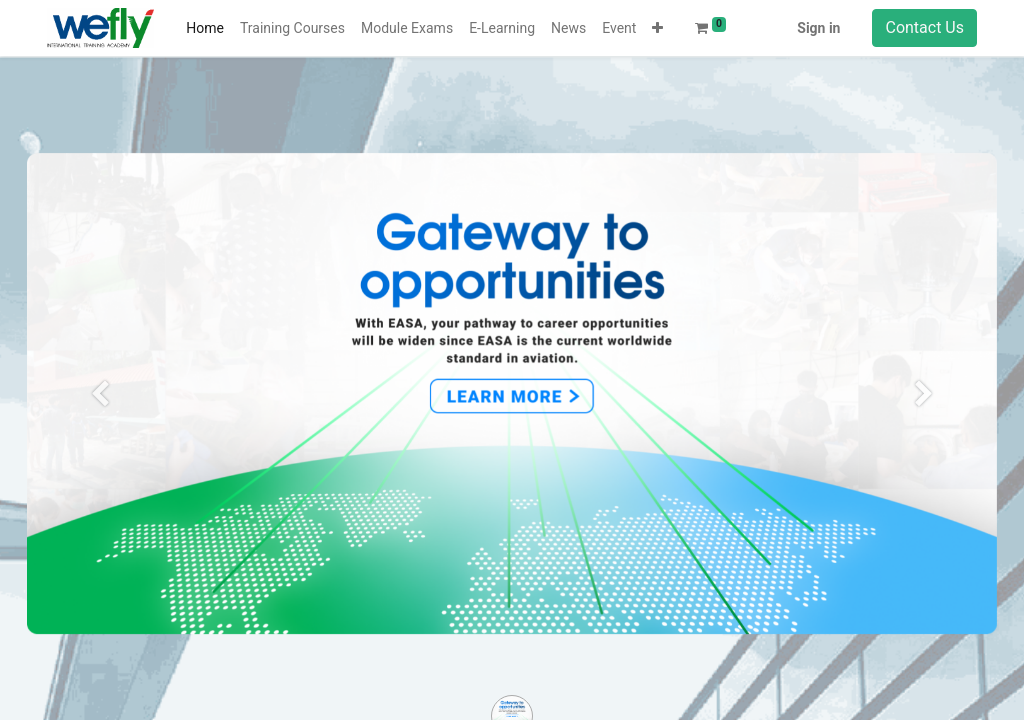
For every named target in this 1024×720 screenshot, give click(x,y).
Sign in (818, 28)
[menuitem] (205, 28)
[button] (657, 28)
